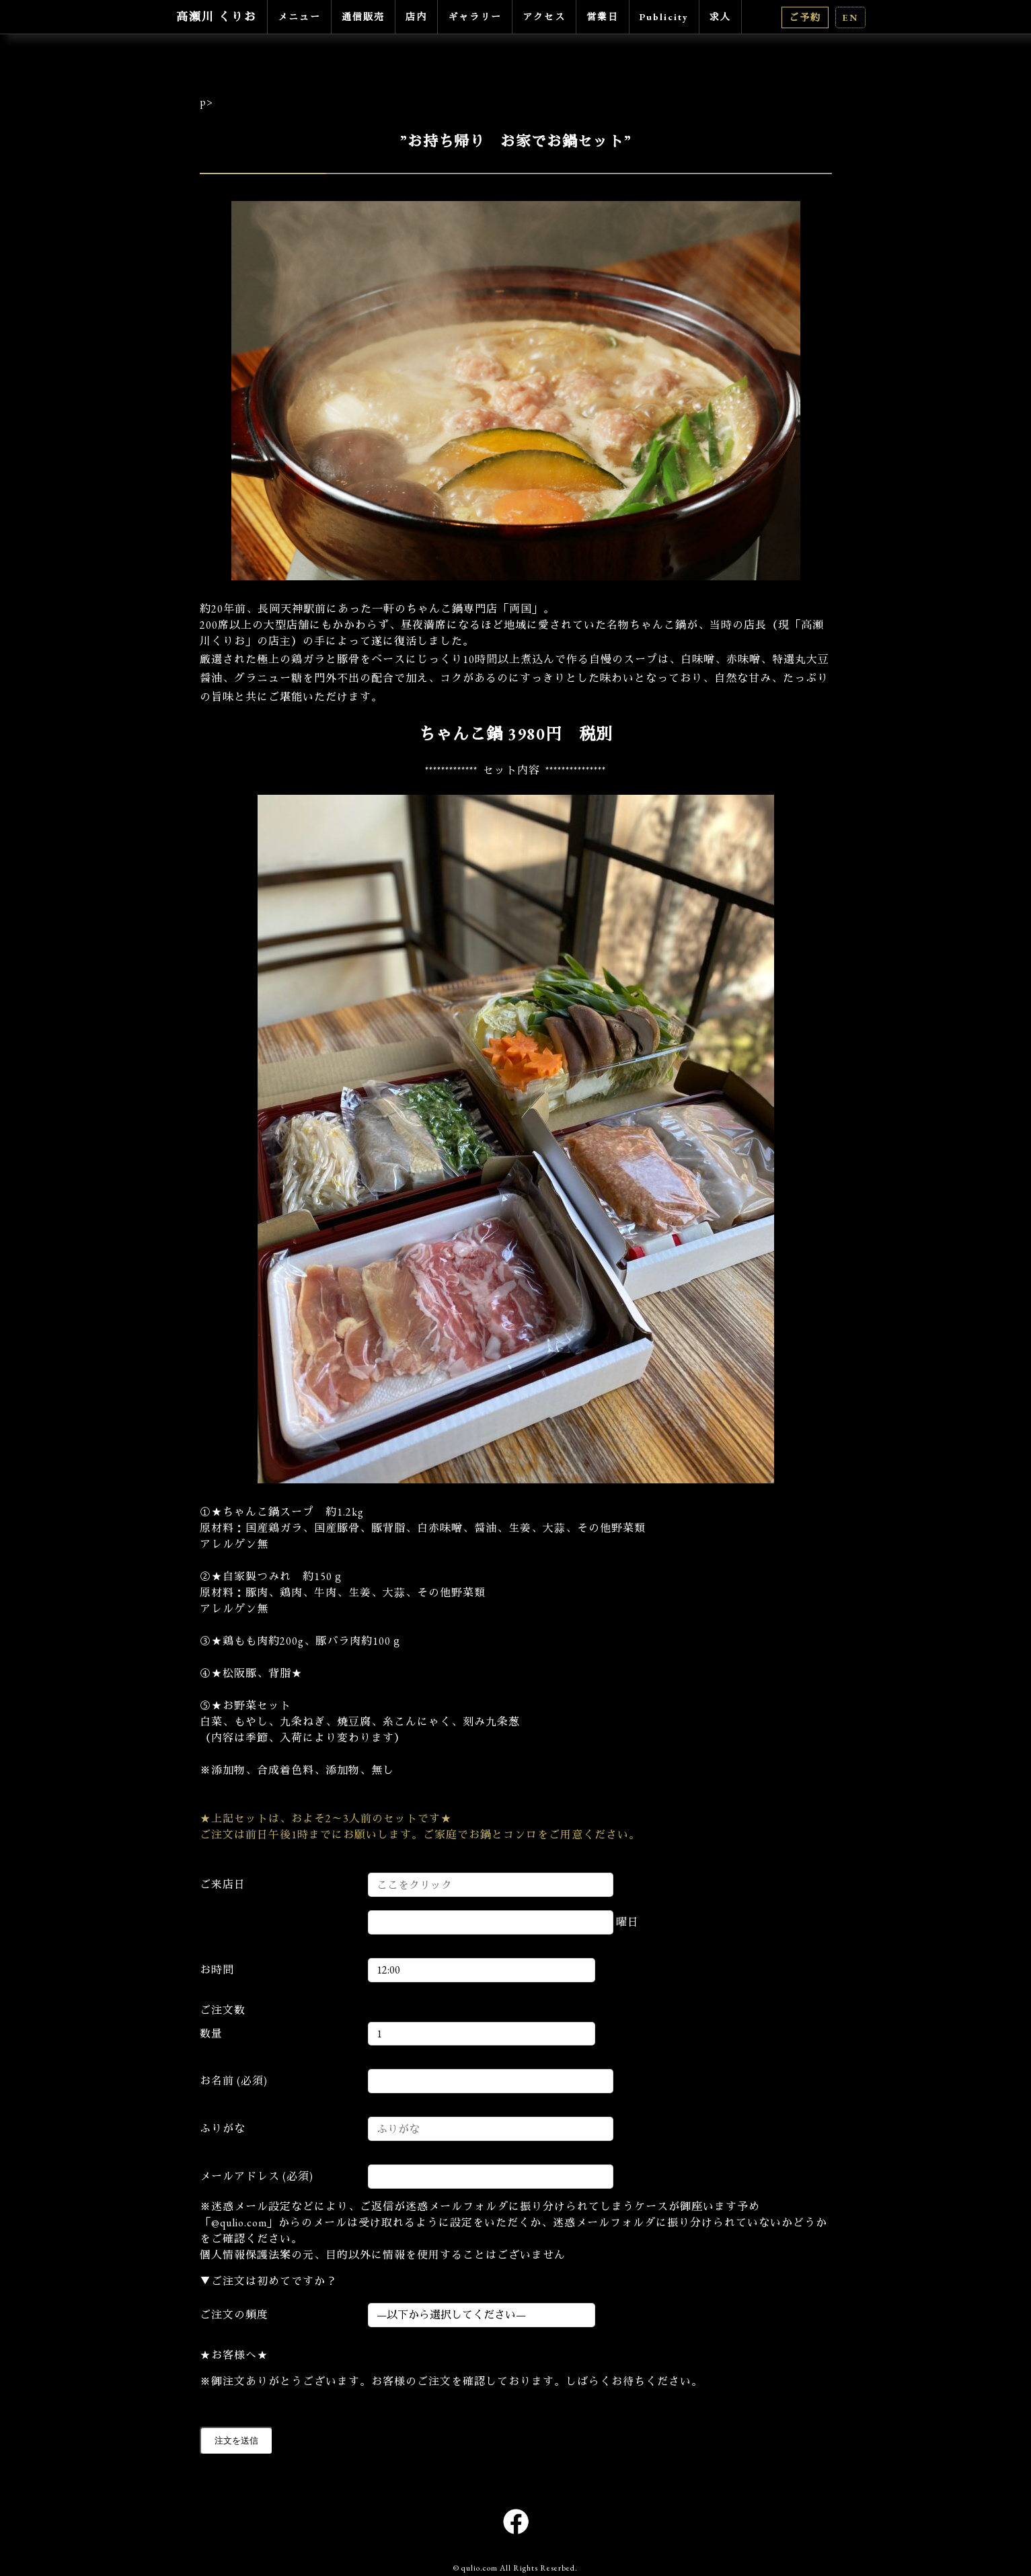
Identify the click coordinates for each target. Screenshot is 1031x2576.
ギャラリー (475, 17)
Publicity (664, 17)
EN (850, 17)
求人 (720, 17)
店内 (416, 17)
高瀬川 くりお (216, 16)
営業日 (602, 17)
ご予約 (805, 17)
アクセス (544, 17)
